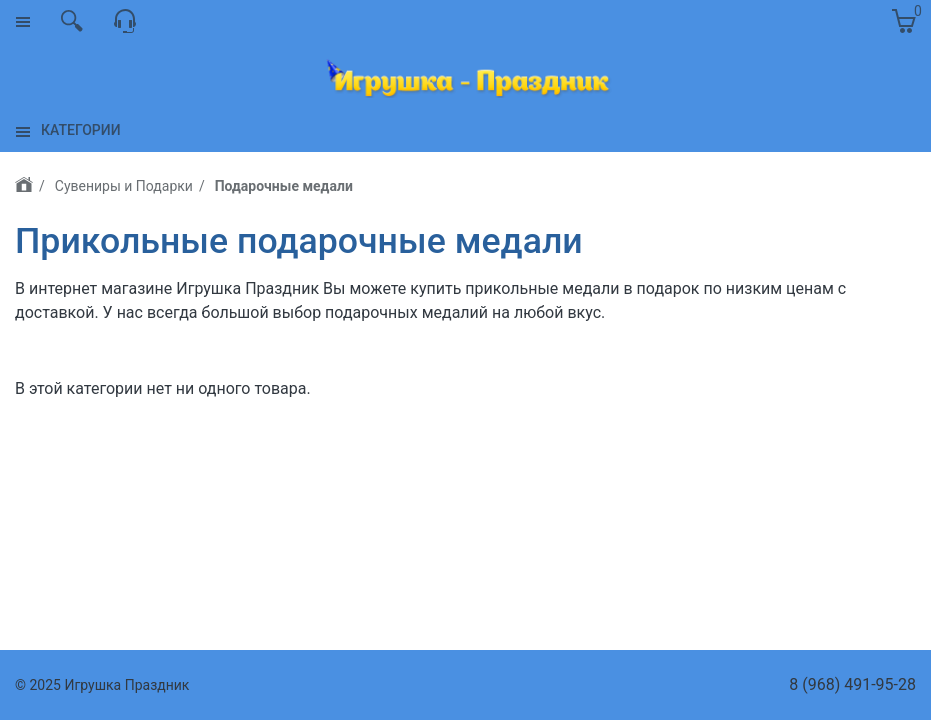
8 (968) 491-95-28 (852, 684)
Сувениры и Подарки (124, 186)
